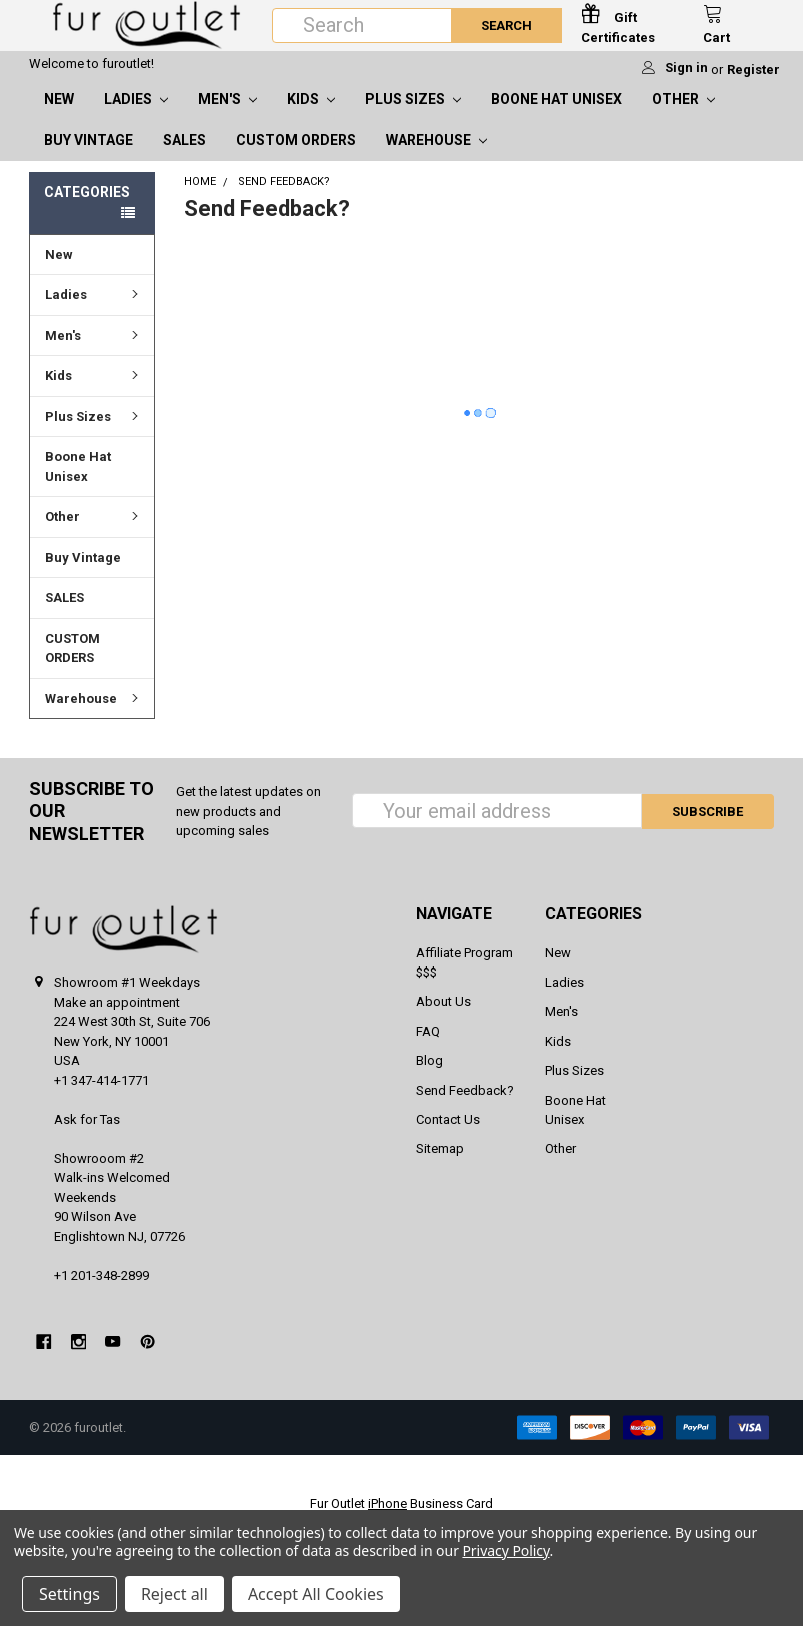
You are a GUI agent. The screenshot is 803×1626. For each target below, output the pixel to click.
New (59, 118)
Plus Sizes (413, 118)
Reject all (174, 1594)
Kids (311, 118)
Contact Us (448, 1138)
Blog (429, 1079)
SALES (184, 159)
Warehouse (436, 159)
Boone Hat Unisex (556, 118)
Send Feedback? (465, 1109)
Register (753, 88)
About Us (443, 1020)
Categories (87, 211)
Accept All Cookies (316, 1594)
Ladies (136, 118)
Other (683, 118)
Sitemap (440, 1167)
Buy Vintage (88, 159)
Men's (227, 118)
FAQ (428, 1050)
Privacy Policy (505, 1550)
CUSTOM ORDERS (296, 159)
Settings (69, 1594)
